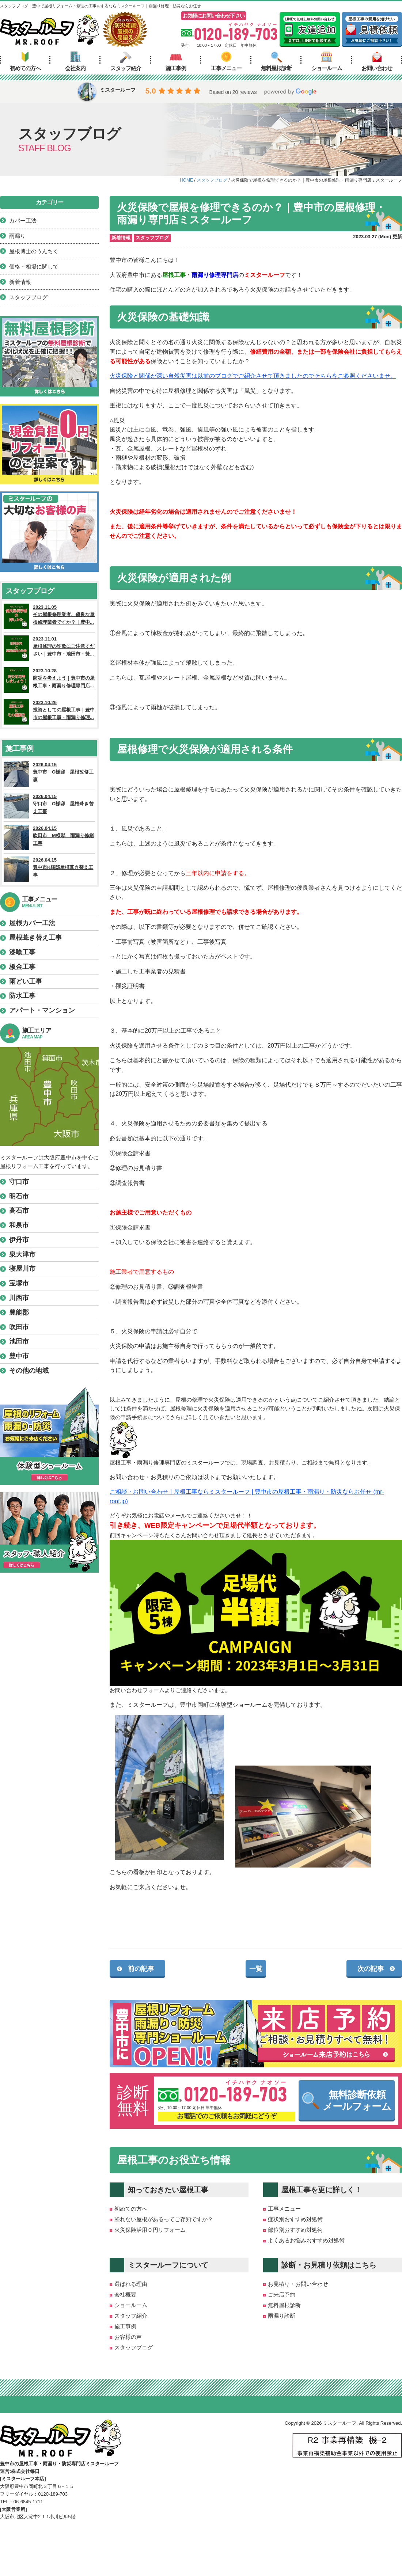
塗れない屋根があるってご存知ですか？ (163, 2219)
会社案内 (75, 61)
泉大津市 (22, 1254)
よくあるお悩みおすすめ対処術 (306, 2240)
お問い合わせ (376, 61)
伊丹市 (19, 1239)
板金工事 (22, 966)
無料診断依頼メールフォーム (346, 2100)
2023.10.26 (49, 712)
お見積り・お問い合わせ (298, 2284)
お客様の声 (128, 2337)
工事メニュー (226, 61)
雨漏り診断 (281, 2316)
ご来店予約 (281, 2294)
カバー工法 (23, 220)
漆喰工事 (22, 952)
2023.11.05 (49, 616)
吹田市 (19, 1327)
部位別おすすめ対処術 (295, 2230)
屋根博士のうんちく (33, 251)
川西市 (19, 1298)
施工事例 (176, 61)
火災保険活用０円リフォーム (150, 2230)
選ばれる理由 (130, 2284)
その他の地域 (29, 1370)
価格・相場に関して (33, 266)
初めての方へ (25, 61)
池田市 (19, 1341)
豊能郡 (19, 1312)
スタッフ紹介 (125, 61)
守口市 (19, 1181)
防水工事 (22, 995)
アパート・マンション (42, 1010)
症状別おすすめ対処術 (295, 2219)
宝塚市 (19, 1283)
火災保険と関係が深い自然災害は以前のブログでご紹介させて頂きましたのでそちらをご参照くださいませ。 (253, 376)
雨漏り (17, 236)
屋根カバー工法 (32, 923)
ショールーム (326, 61)
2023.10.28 (49, 680)
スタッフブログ (152, 237)
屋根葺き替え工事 (35, 937)
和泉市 (19, 1225)
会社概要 (125, 2294)
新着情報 (120, 237)
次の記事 (370, 1968)
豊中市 (19, 1356)
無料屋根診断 (276, 61)
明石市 (19, 1196)
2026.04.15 (49, 774)
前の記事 (141, 1968)
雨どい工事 (25, 981)
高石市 (19, 1210)
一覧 (255, 1968)
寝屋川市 (22, 1268)
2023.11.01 (49, 648)
